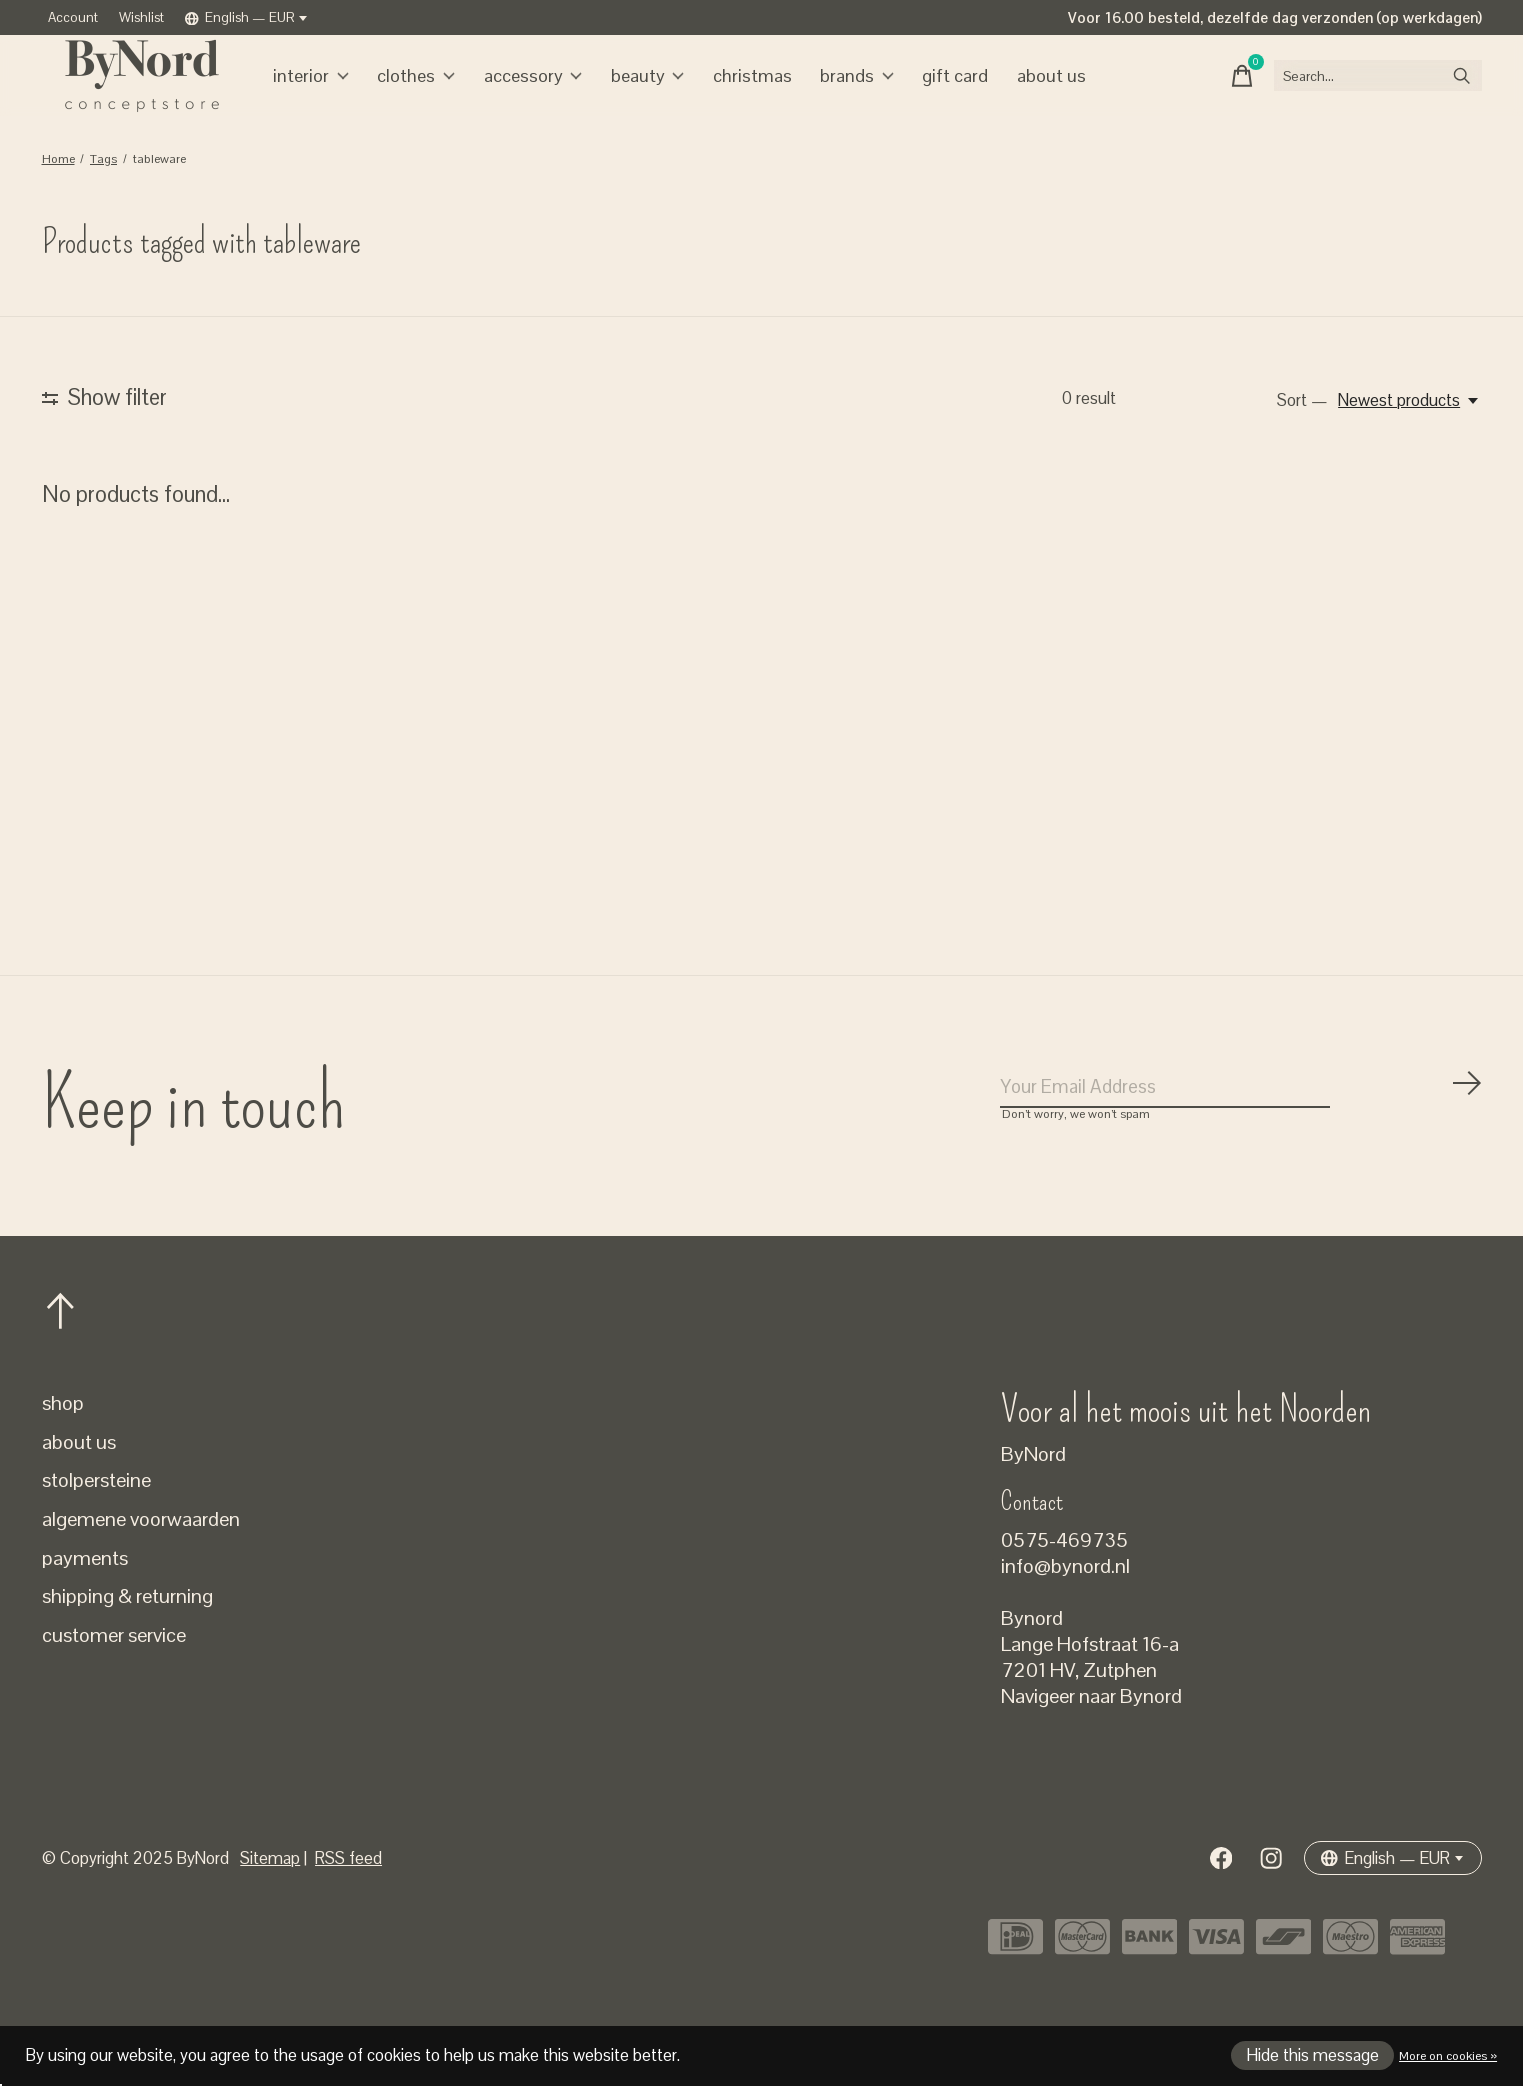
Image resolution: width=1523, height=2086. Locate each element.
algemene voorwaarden (141, 1569)
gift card (930, 95)
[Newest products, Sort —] (1409, 439)
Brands (837, 95)
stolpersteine (96, 1530)
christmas (736, 95)
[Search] (1356, 95)
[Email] (1242, 1132)
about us (1021, 95)
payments (85, 1608)
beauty (636, 95)
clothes (414, 95)
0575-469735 (1064, 1590)
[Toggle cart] (1196, 95)
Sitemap (270, 1908)
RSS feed (348, 1908)
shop (63, 1453)
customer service (114, 1685)
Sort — (1302, 439)
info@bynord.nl (1065, 1616)
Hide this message (1313, 2055)
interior (312, 95)
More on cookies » (1448, 2056)
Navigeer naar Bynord (1091, 1746)
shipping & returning (127, 1646)
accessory (525, 95)
